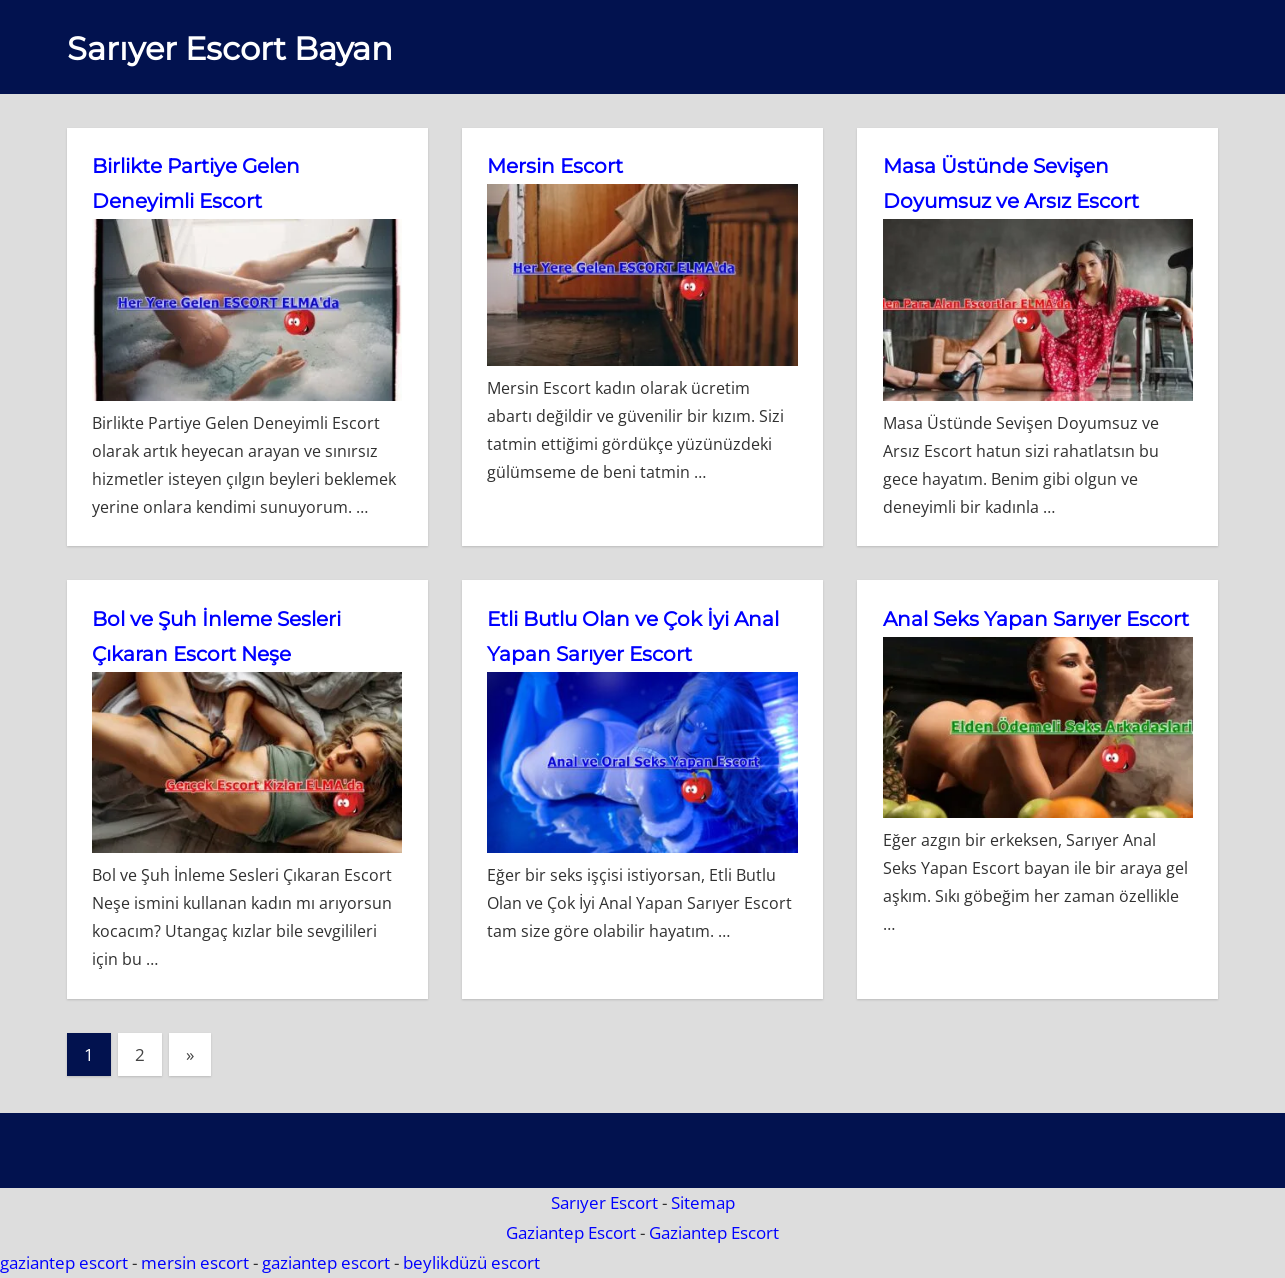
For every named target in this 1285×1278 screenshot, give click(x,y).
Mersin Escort (555, 166)
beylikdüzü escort (471, 1262)
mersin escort (195, 1262)
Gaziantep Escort (571, 1232)
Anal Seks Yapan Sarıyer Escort (1036, 619)
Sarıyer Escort (604, 1202)
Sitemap (703, 1202)
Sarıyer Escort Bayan (230, 48)
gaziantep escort (64, 1262)
